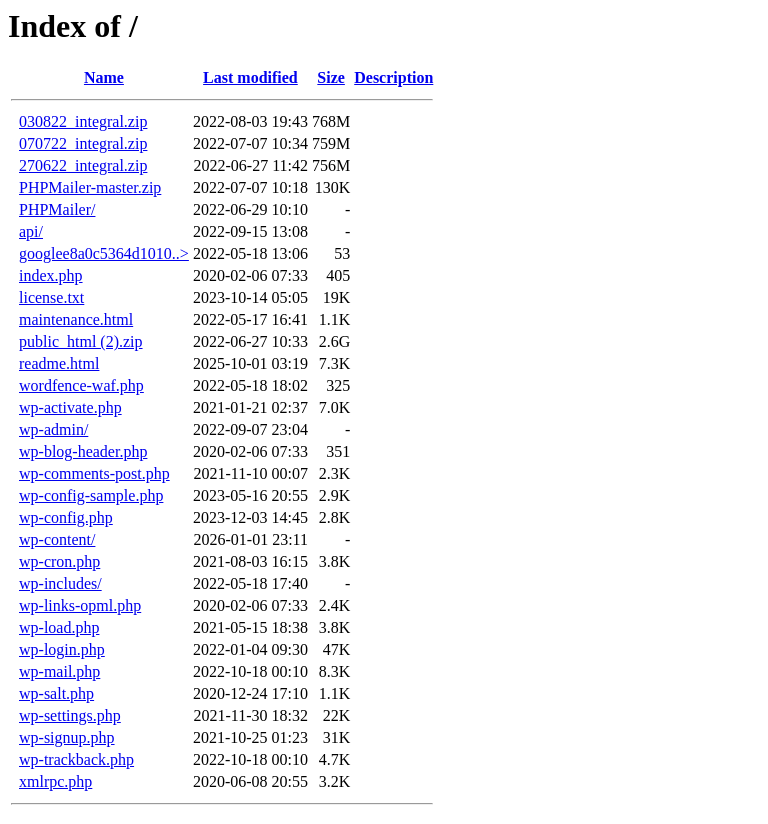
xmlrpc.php (55, 781)
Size (331, 77)
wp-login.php (62, 649)
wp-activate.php (70, 407)
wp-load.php (59, 627)
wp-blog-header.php (83, 451)
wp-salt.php (56, 693)
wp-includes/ (60, 583)
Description (393, 77)
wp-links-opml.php (80, 605)
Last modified (250, 77)
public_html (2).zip (81, 341)
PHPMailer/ (57, 209)
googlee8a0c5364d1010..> (104, 253)
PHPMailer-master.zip (90, 187)
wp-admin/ (53, 429)
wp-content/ (57, 539)
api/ (31, 231)
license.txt (51, 297)
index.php (51, 275)
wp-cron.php (59, 561)
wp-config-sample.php (91, 495)
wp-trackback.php (76, 759)
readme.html (59, 363)
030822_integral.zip (83, 121)
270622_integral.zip (83, 165)
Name (104, 77)
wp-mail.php (59, 671)
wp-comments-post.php (94, 473)
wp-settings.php (70, 715)
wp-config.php (66, 517)
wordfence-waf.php (81, 385)
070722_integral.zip (83, 143)
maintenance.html (76, 319)
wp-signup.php (67, 737)
